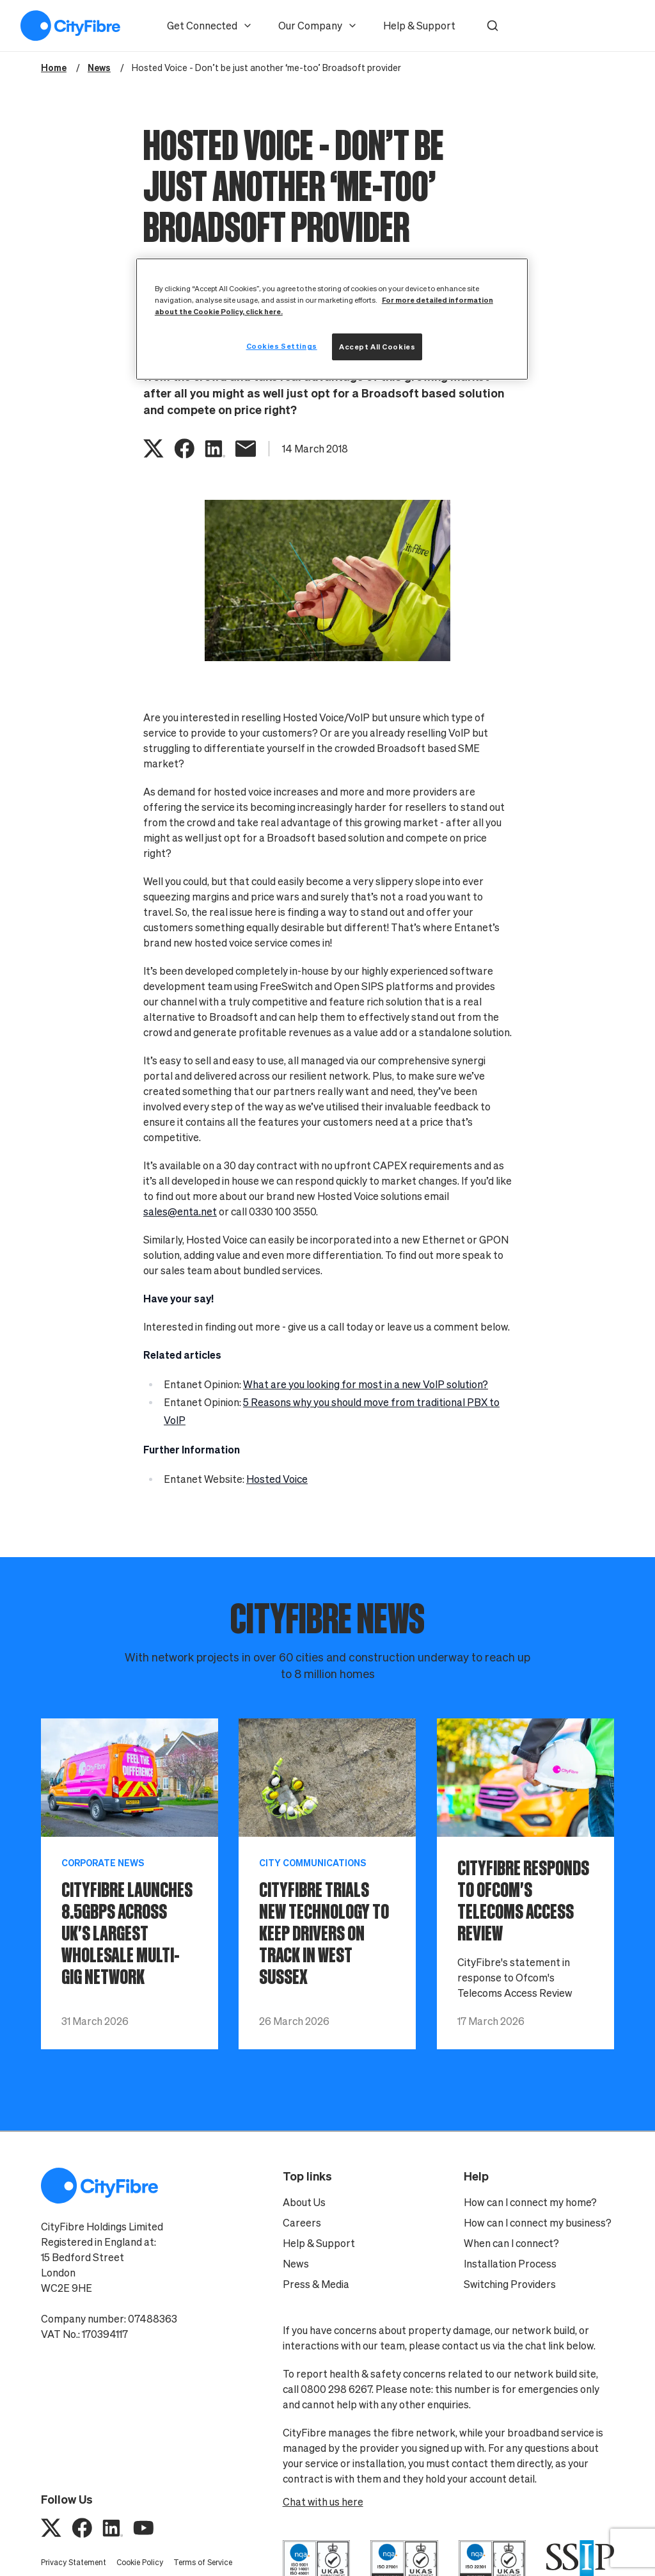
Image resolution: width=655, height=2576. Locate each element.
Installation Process (510, 2263)
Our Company (318, 25)
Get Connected (210, 25)
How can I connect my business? (538, 2222)
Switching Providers (510, 2284)
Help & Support (419, 25)
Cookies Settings (281, 346)
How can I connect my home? (530, 2202)
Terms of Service (202, 2562)
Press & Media (316, 2284)
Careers (302, 2222)
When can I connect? (511, 2243)
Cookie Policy (139, 2562)
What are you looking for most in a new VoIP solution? (365, 1384)
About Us (304, 2202)
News (296, 2263)
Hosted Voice (277, 1479)
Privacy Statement (73, 2562)
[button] (492, 25)
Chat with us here (323, 2502)
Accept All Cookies (377, 346)
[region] (332, 319)
